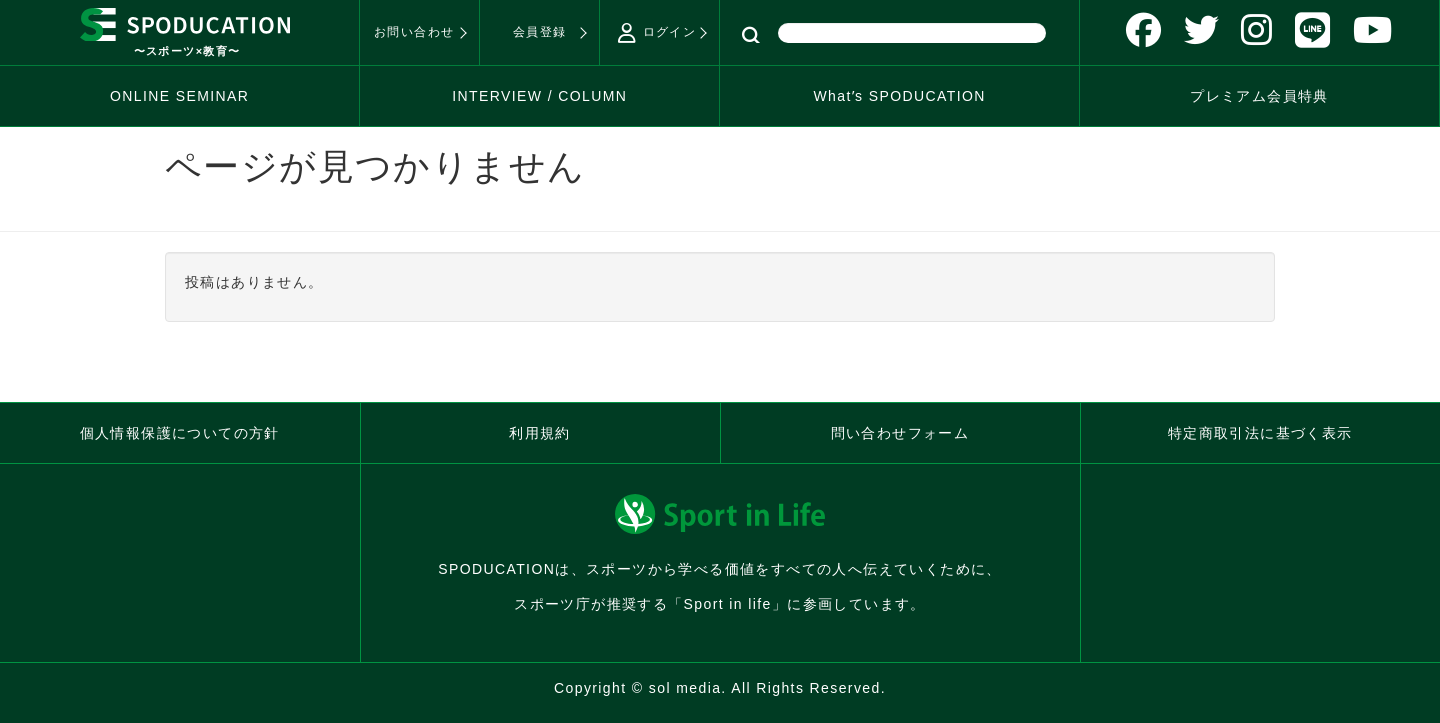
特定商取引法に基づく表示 (1260, 433)
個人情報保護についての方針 (180, 433)
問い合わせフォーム (900, 433)
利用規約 (540, 433)
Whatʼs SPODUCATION (899, 96)
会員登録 (540, 32)
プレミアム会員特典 (1259, 96)
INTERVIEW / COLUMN (539, 96)
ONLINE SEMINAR (179, 96)
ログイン (657, 33)
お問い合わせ (414, 32)
